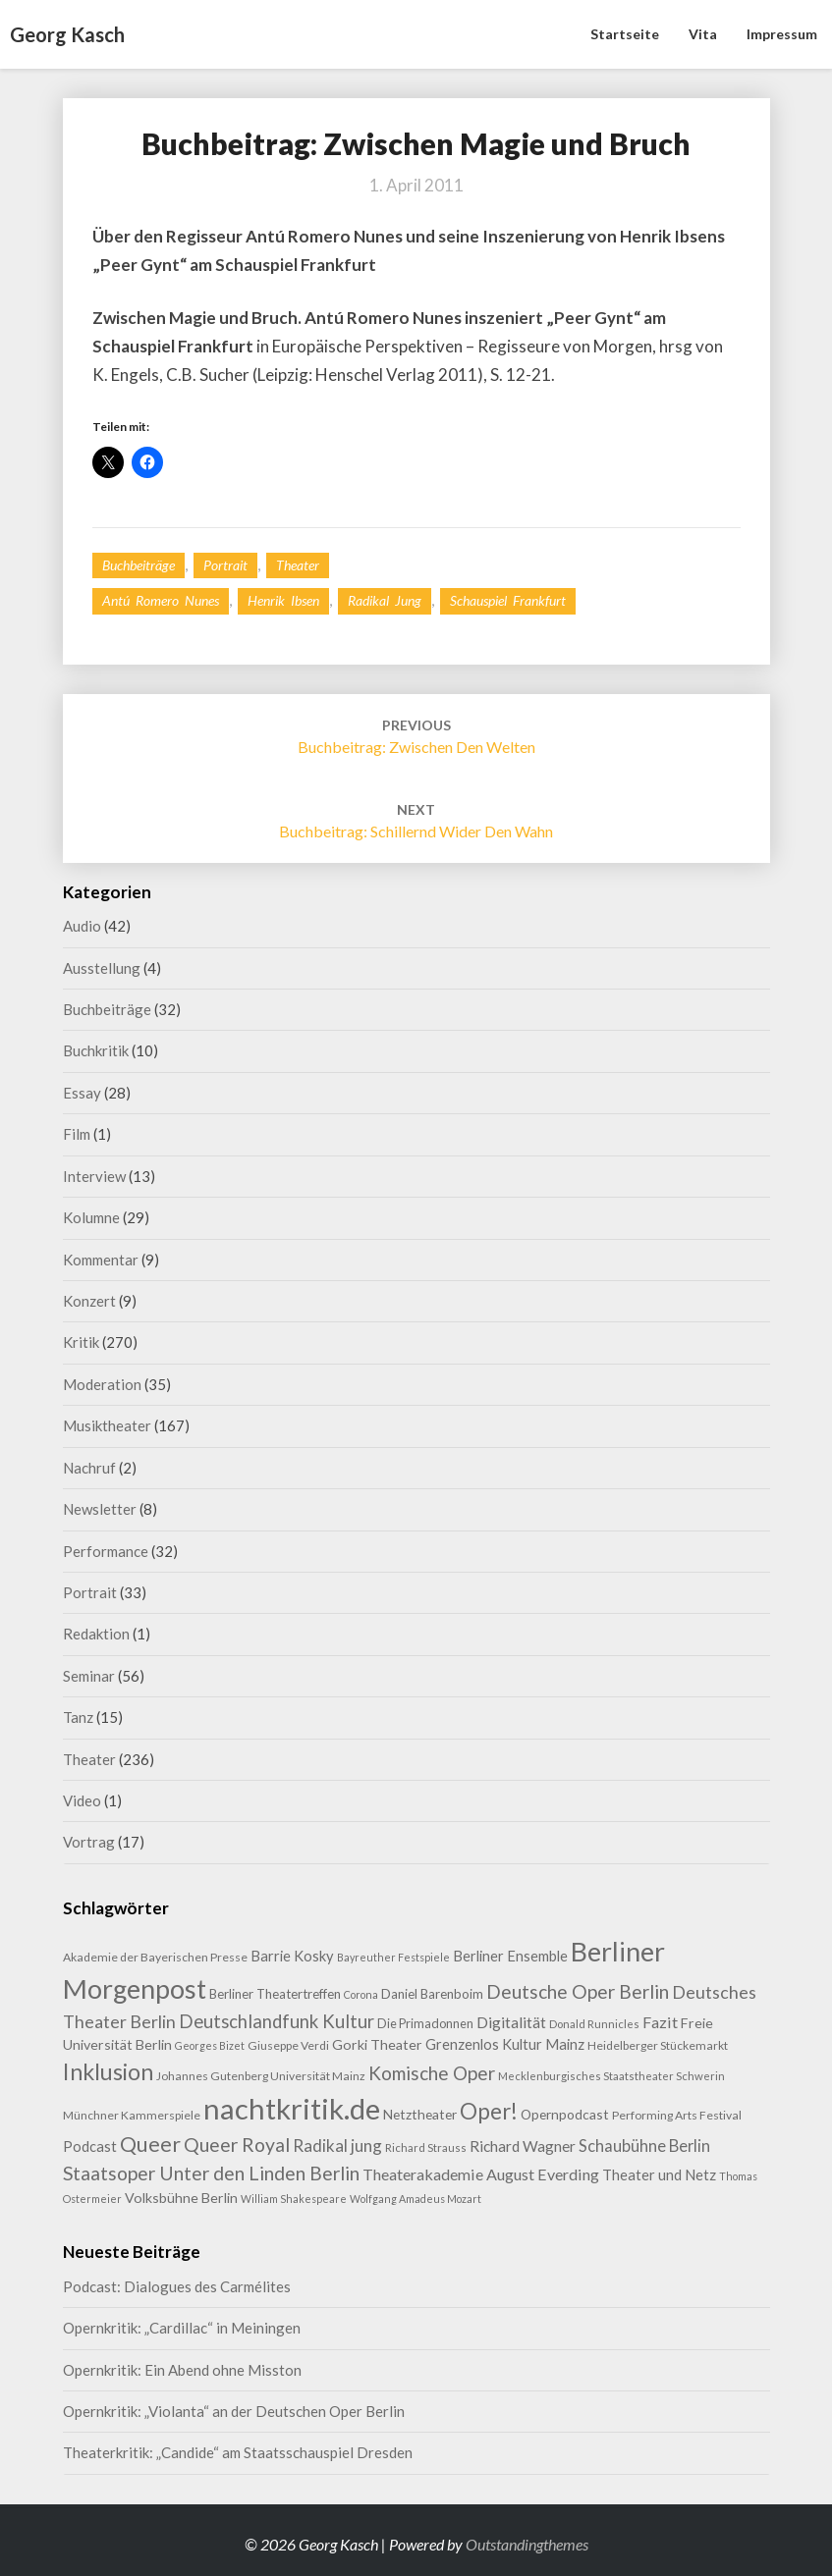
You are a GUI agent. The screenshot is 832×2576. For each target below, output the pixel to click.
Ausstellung (101, 968)
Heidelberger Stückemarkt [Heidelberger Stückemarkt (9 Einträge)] (657, 2045)
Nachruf (89, 1467)
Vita (703, 34)
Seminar (89, 1676)
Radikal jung (384, 600)
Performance (105, 1551)
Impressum (782, 34)
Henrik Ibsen (283, 600)
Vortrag (89, 1842)
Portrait (225, 565)
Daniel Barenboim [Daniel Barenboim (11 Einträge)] (432, 1994)
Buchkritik (96, 1050)
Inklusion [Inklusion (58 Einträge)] (108, 2071)
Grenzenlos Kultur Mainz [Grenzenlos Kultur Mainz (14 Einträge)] (504, 2044)
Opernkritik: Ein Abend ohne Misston (182, 2370)
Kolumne (91, 1217)
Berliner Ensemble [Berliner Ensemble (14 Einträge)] (510, 1956)
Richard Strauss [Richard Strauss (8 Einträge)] (426, 2147)
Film (76, 1134)
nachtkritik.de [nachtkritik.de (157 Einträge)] (291, 2108)
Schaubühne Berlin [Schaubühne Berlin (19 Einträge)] (644, 2145)
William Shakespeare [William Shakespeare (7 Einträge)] (294, 2198)
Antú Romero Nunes (160, 600)
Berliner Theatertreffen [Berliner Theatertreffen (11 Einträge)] (275, 1994)
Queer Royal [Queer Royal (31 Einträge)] (237, 2144)
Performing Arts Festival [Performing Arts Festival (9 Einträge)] (677, 2115)
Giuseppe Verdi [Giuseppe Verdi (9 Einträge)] (288, 2045)
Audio (82, 926)
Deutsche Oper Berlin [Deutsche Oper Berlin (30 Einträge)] (577, 1991)
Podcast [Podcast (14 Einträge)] (90, 2146)
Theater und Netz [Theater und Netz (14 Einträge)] (659, 2175)
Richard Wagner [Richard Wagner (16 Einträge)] (523, 2146)
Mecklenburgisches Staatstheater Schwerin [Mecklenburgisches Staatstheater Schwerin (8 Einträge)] (611, 2075)
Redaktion (96, 1633)
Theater (297, 565)
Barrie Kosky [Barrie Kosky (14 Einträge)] (292, 1956)
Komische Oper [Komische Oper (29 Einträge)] (431, 2073)
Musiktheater (107, 1425)
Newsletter (100, 1509)
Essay (82, 1092)
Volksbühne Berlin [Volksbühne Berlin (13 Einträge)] (181, 2197)
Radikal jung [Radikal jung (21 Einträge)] (337, 2145)
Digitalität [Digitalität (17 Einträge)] (511, 2021)
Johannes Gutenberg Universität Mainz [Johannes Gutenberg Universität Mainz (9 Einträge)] (260, 2075)
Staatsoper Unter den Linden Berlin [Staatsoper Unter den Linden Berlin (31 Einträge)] (211, 2173)
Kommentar (101, 1259)
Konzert (89, 1301)
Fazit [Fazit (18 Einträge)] (660, 2021)
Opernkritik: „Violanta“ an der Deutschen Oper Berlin (234, 2411)
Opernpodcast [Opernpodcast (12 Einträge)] (565, 2114)
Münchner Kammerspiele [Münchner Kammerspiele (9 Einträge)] (131, 2115)
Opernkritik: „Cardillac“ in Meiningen (182, 2327)
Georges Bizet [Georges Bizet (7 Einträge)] (210, 2045)
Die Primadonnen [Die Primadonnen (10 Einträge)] (425, 2023)
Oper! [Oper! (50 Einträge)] (489, 2111)
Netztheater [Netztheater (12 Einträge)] (420, 2114)
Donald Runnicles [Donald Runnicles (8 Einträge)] (594, 2023)
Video (82, 1800)
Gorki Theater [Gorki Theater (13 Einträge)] (377, 2044)
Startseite (624, 34)
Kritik (81, 1342)
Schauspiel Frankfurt (508, 600)
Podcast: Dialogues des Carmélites (177, 2286)
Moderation (102, 1384)
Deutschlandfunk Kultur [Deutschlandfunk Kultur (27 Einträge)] (276, 2021)
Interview (94, 1176)
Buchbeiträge (138, 565)
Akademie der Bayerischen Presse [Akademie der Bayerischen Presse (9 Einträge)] (155, 1957)
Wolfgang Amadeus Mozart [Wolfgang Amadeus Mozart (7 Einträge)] (415, 2198)
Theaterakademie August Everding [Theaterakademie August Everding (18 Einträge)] (480, 2174)
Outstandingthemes (527, 2544)
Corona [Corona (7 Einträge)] (361, 1994)
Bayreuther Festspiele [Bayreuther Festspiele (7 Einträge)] (393, 1957)
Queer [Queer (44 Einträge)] (150, 2144)
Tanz (78, 1717)
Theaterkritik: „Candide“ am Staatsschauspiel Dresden (238, 2452)
